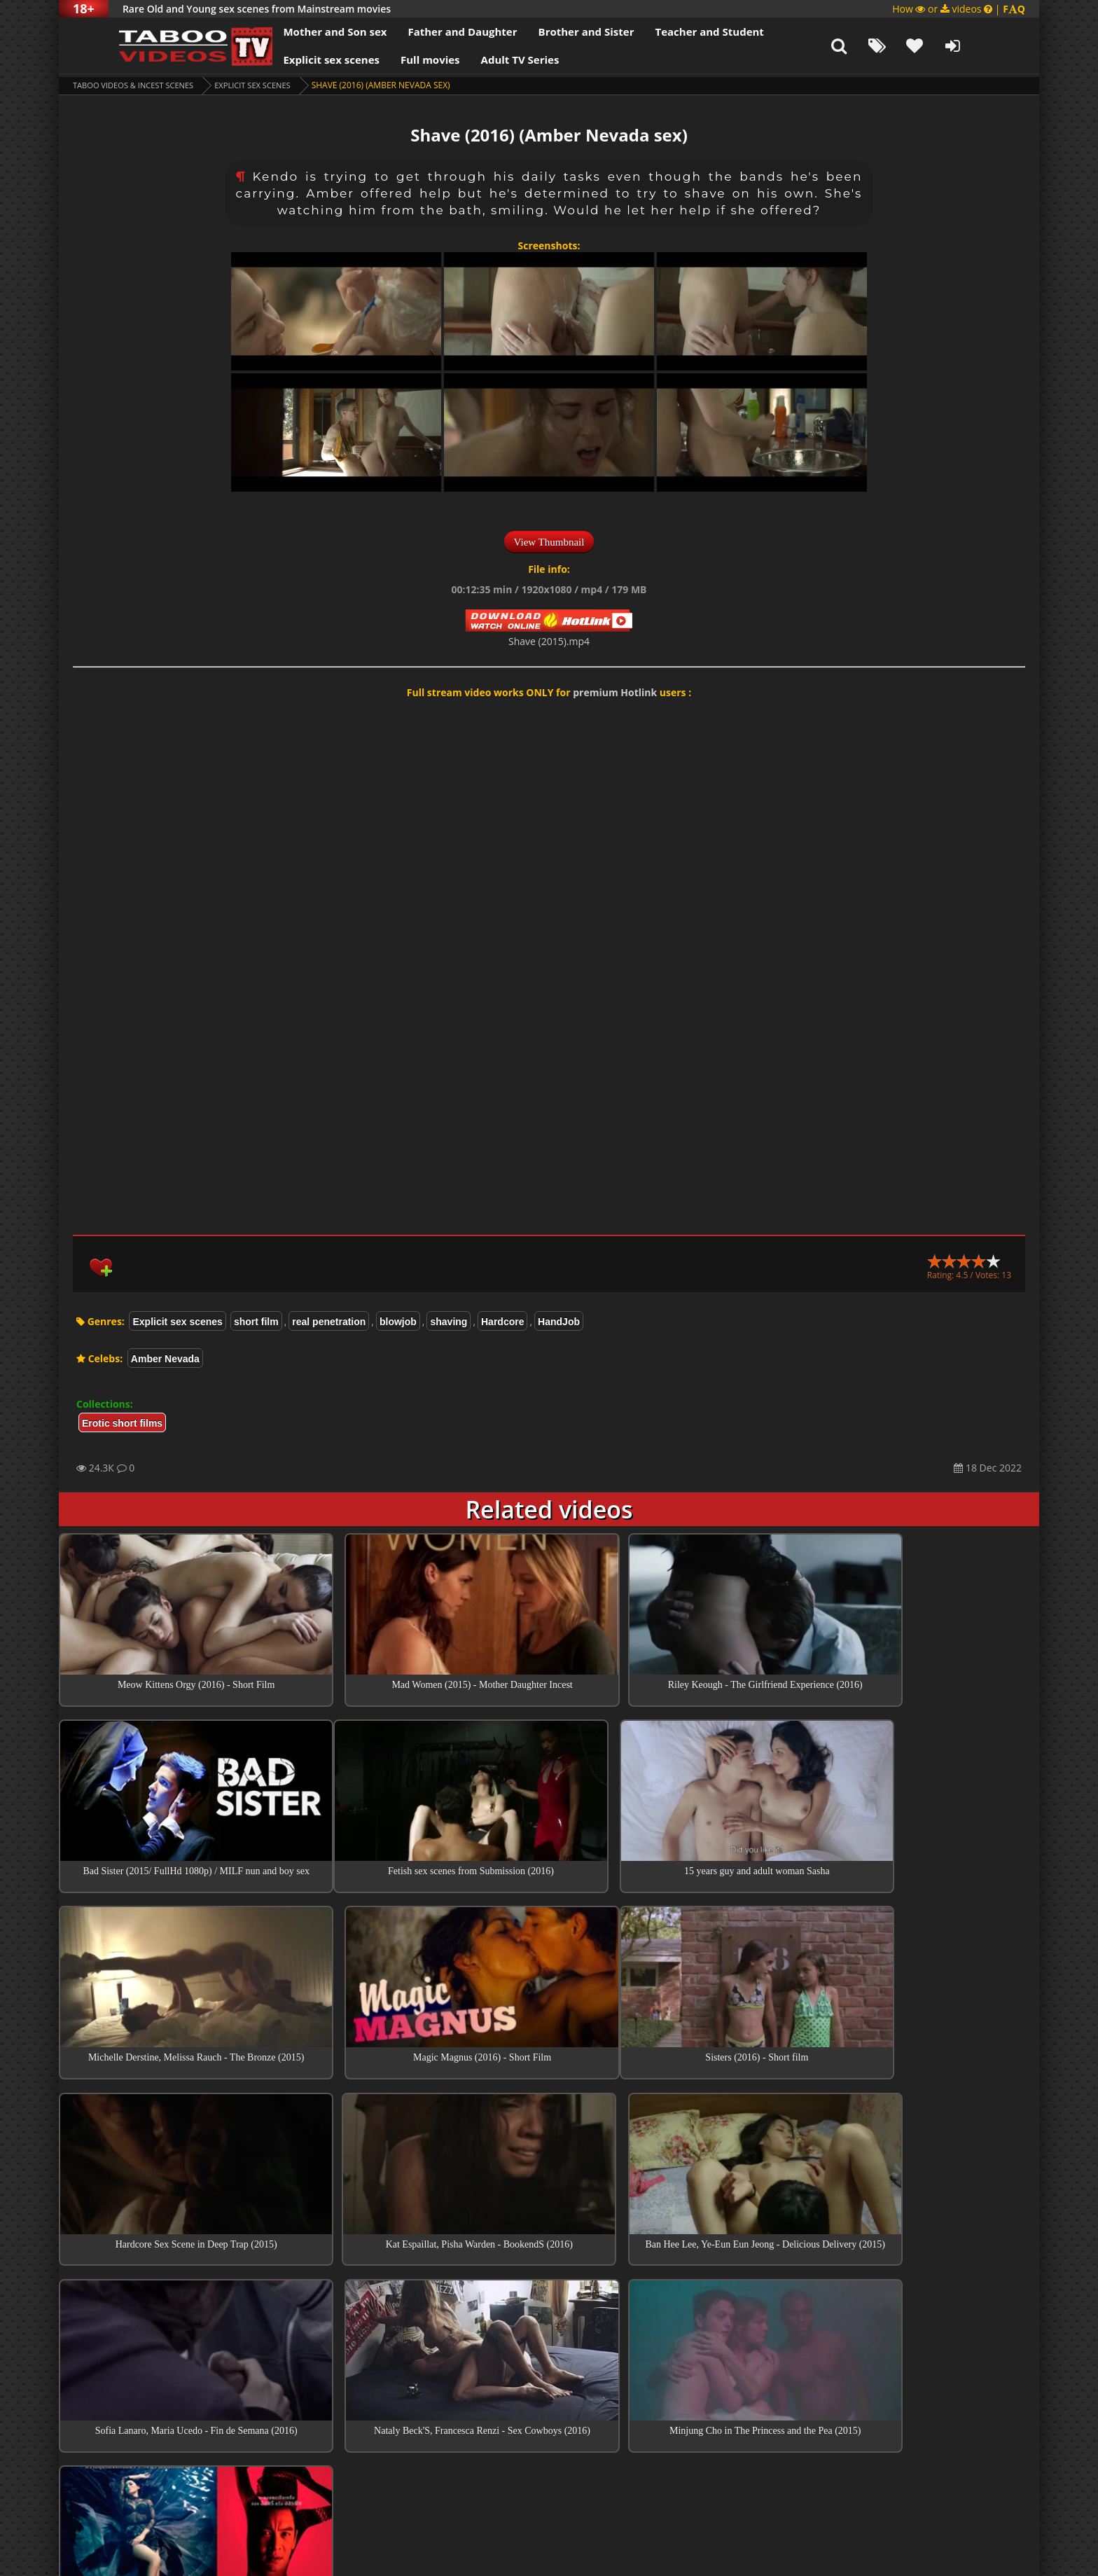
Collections (549, 2382)
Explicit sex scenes (292, 60)
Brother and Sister (547, 32)
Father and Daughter (423, 32)
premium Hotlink (615, 692)
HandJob (559, 1321)
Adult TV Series (481, 60)
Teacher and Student (670, 32)
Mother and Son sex (296, 32)
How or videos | (958, 8)
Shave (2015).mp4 (549, 641)
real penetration (329, 1321)
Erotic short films (122, 1423)
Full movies (392, 60)
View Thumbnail (549, 542)
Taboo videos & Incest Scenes (138, 85)
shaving (448, 1321)
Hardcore (502, 1321)
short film (256, 1321)
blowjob (398, 1321)
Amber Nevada (165, 1358)
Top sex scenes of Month (549, 2342)
